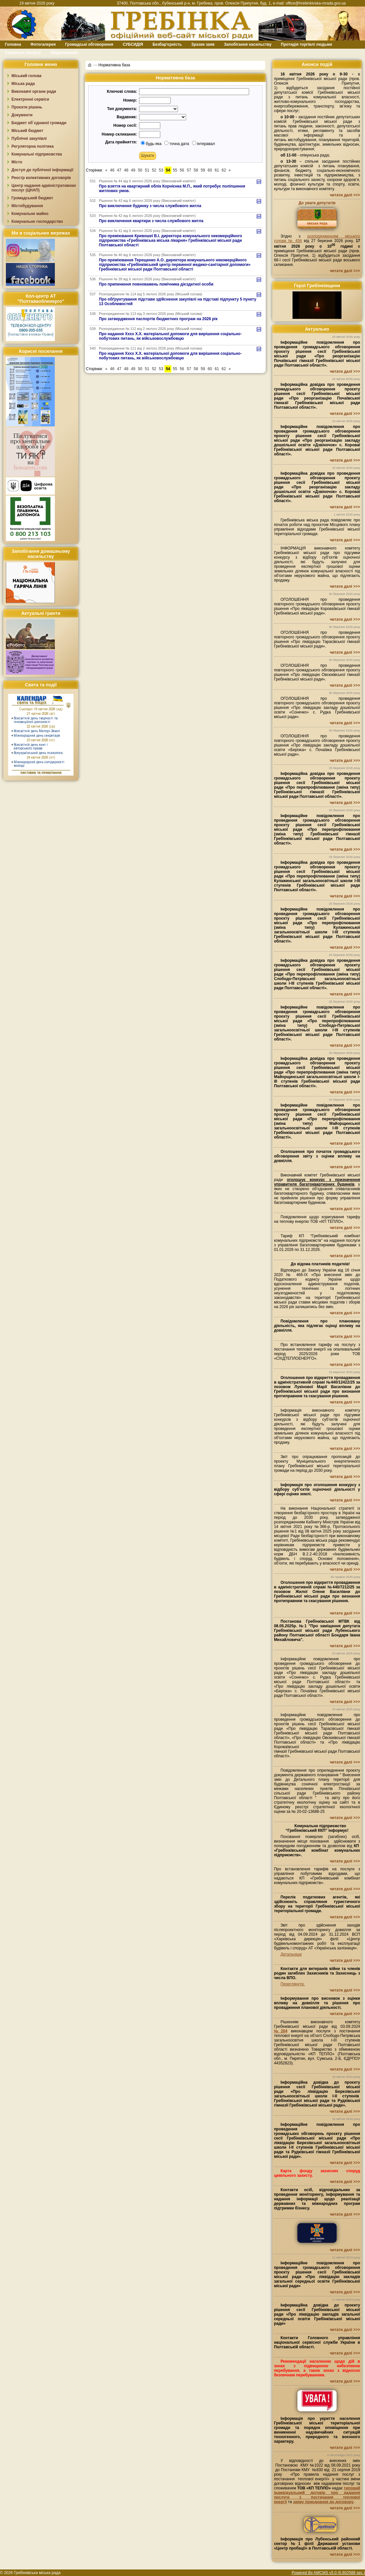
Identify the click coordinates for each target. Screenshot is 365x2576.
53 (161, 170)
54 (168, 170)
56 (182, 170)
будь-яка (151, 143)
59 (203, 170)
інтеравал (203, 143)
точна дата (176, 143)
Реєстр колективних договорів (41, 177)
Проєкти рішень (26, 107)
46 (112, 170)
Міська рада (23, 83)
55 (175, 170)
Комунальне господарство (37, 221)
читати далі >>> (345, 195)
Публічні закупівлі (29, 138)
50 (140, 170)
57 (189, 170)
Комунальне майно (29, 213)
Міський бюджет (27, 130)
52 (154, 170)
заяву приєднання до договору (323, 2502)
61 (216, 170)
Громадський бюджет (32, 198)
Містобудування (27, 206)
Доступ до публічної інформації (42, 170)
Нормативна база (114, 65)
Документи (22, 115)
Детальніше (291, 1954)
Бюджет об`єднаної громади (39, 123)
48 (126, 170)
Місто (16, 162)
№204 (280, 2031)
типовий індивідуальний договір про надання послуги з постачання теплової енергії (317, 2495)
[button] (147, 156)
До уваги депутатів (316, 203)
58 (196, 170)
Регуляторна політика (32, 146)
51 (147, 170)
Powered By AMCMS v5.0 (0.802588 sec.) (328, 2572)
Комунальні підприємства (36, 154)
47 (119, 170)
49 (133, 170)
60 (210, 170)
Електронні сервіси (30, 99)
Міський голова (26, 76)
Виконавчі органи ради (33, 91)
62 (224, 170)
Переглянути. (292, 1984)
